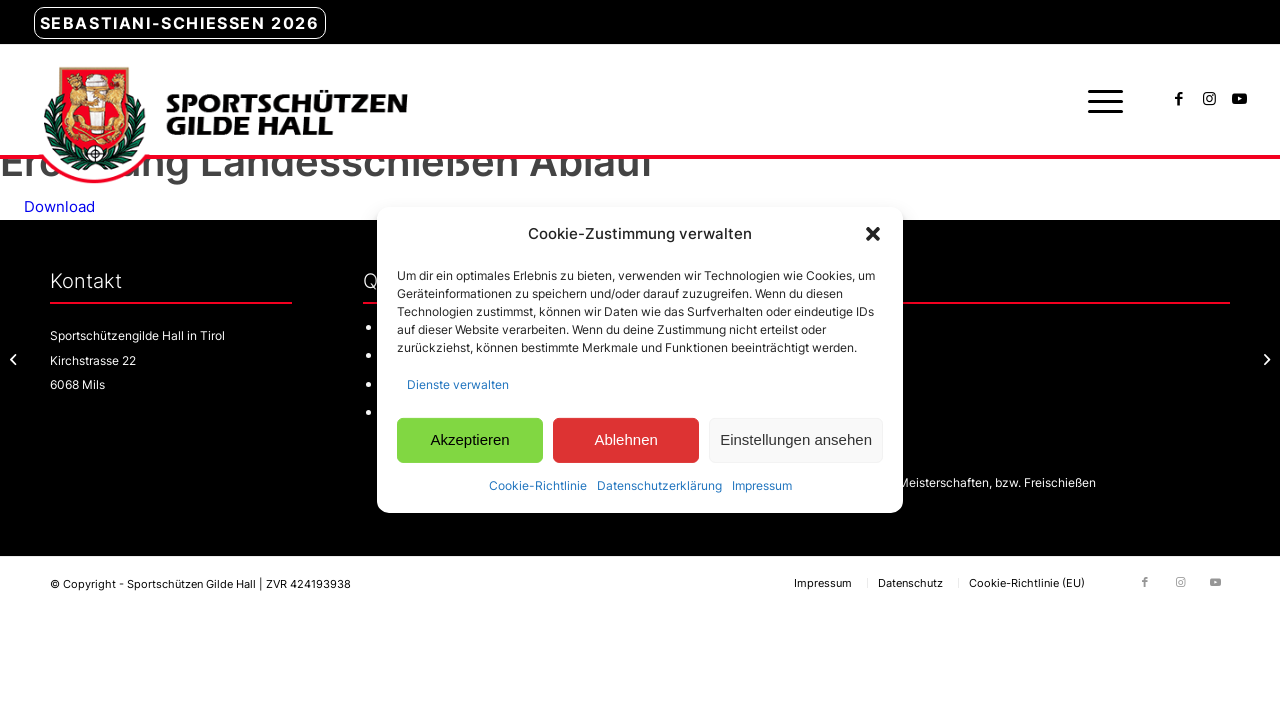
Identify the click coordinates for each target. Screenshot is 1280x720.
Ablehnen (625, 439)
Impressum (762, 484)
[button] (873, 234)
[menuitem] (180, 24)
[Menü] (1099, 100)
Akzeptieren (469, 439)
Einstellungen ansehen (796, 439)
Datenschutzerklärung (659, 484)
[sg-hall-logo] (220, 100)
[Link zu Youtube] (1239, 99)
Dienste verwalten (458, 384)
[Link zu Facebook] (1179, 99)
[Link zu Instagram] (1209, 99)
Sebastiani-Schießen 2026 (180, 23)
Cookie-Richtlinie (538, 484)
